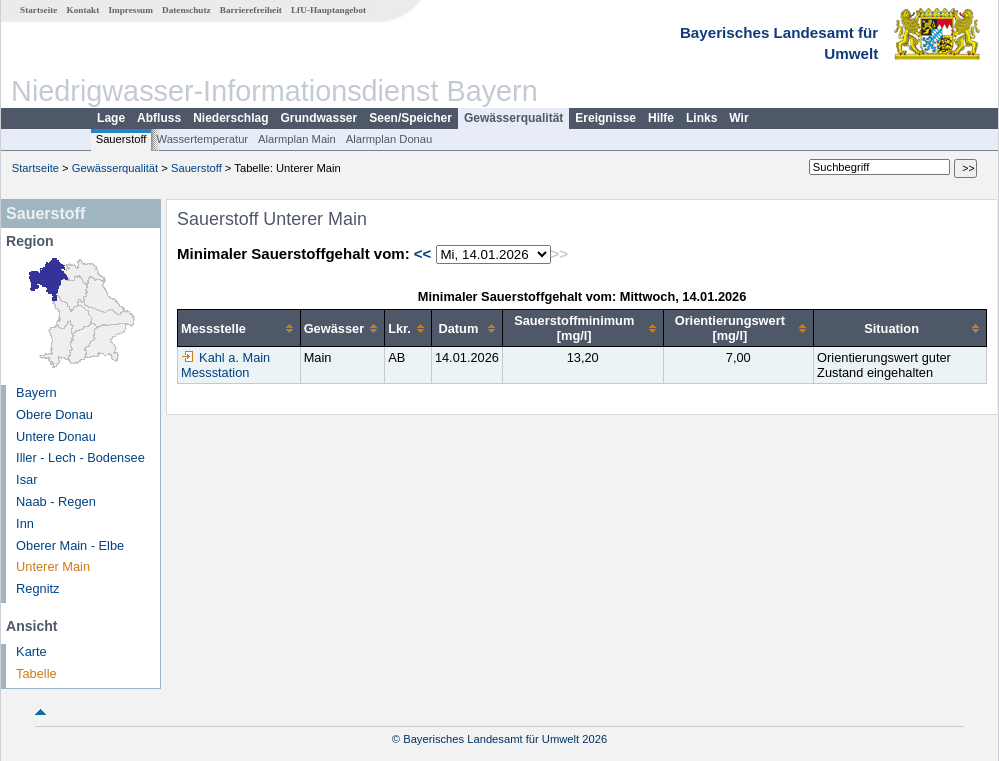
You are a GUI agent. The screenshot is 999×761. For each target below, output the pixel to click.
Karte (31, 651)
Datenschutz (186, 10)
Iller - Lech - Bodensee (80, 457)
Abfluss (159, 118)
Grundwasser (319, 118)
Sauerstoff (121, 139)
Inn (25, 523)
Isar (26, 479)
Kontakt (83, 10)
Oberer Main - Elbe (70, 545)
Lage (111, 118)
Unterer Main (53, 566)
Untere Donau (56, 436)
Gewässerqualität (513, 118)
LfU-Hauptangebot (328, 10)
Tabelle (36, 673)
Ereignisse (605, 118)
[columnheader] (239, 328)
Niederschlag (230, 118)
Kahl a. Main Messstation (225, 365)
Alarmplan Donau (389, 139)
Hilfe (661, 118)
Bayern (36, 392)
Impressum (131, 10)
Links (701, 118)
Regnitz (37, 588)
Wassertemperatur (202, 139)
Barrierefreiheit (251, 10)
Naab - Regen (56, 501)
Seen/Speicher (410, 118)
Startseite (38, 10)
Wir (738, 118)
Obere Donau (54, 414)
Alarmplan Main (297, 139)
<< (423, 253)
